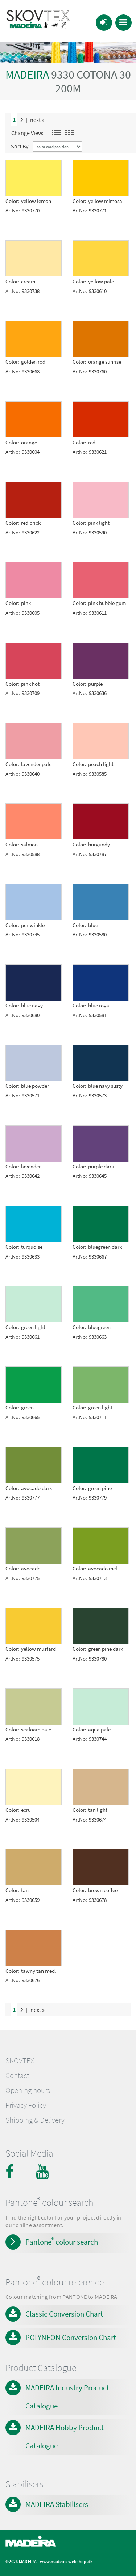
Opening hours (27, 2090)
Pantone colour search (61, 2241)
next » (37, 119)
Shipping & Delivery (35, 2120)
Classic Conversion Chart (64, 2314)
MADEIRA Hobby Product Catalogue (64, 2436)
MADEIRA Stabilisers (56, 2504)
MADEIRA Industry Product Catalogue (67, 2397)
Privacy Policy (25, 2105)
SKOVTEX (19, 2060)
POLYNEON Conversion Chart (70, 2337)
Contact (17, 2075)
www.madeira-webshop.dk (66, 2561)
